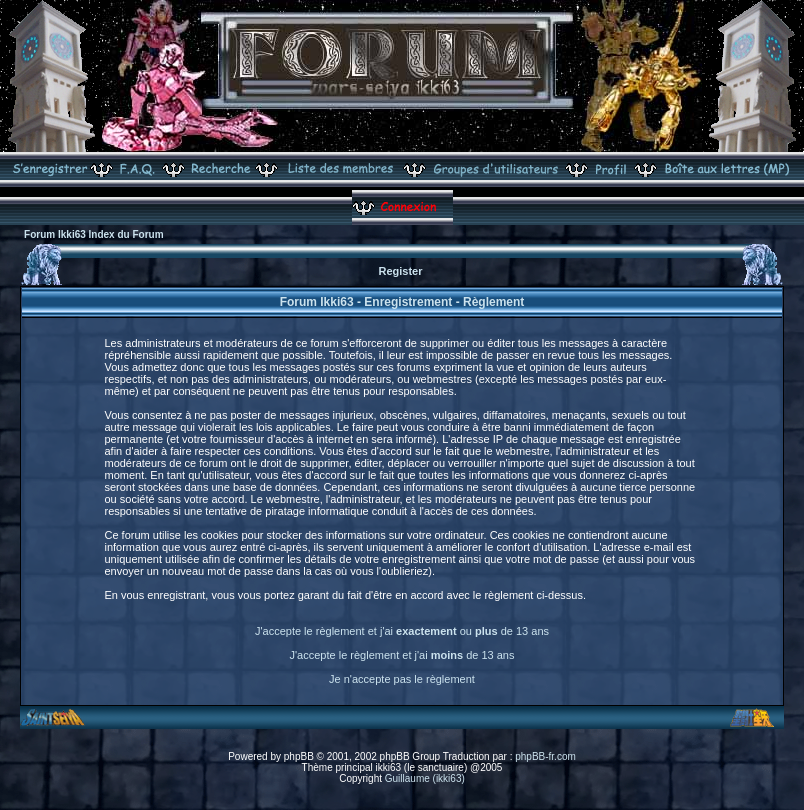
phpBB (299, 756)
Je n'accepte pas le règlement (402, 679)
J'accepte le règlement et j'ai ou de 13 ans (402, 631)
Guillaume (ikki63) (425, 778)
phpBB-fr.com (545, 756)
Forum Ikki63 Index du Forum (93, 234)
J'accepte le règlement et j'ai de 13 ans (402, 655)
